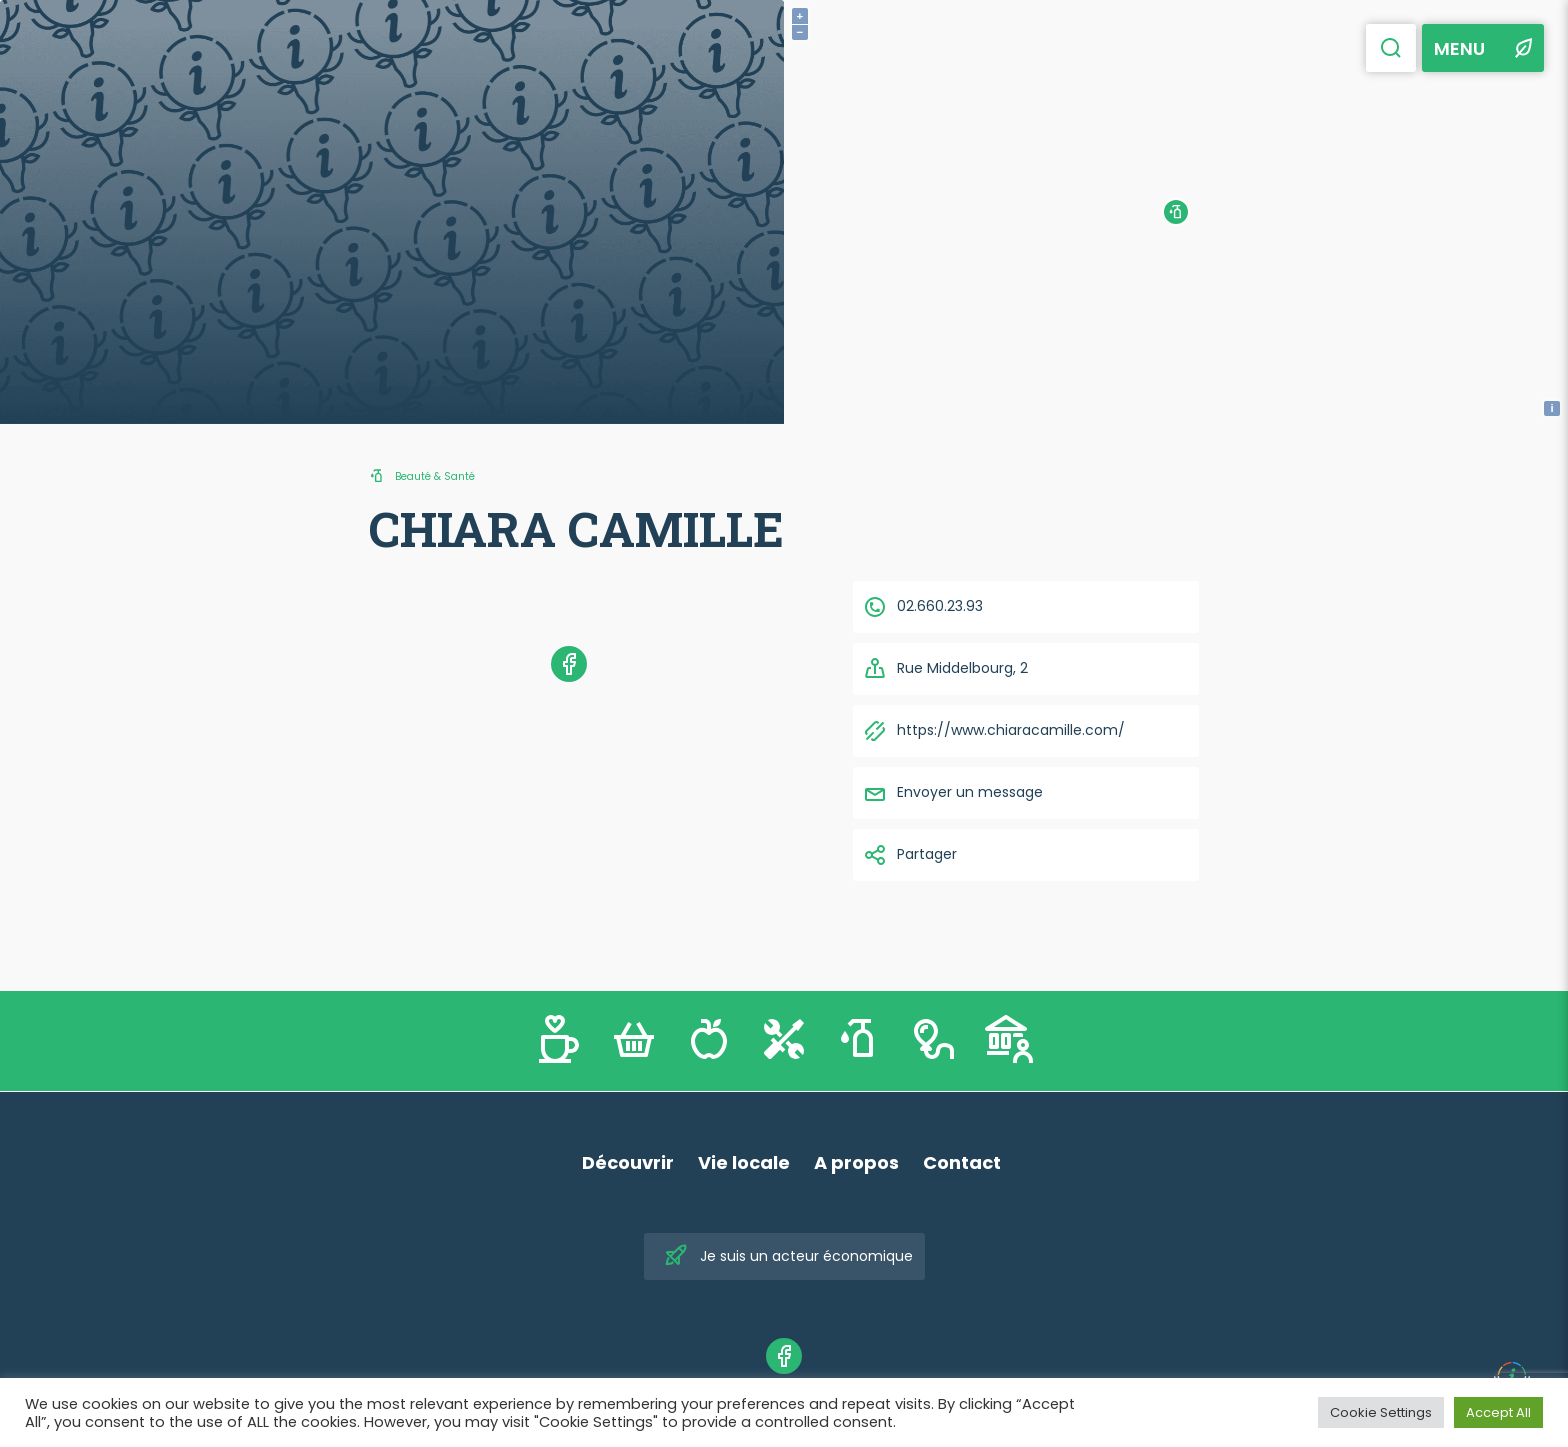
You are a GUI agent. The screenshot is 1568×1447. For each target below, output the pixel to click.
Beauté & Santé (435, 476)
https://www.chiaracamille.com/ (994, 731)
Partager (910, 855)
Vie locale (744, 1162)
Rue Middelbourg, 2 (945, 669)
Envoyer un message (953, 793)
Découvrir (628, 1162)
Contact (962, 1162)
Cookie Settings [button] (1381, 1412)
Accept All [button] (1498, 1412)
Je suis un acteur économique (788, 1256)
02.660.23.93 (923, 607)
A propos (856, 1162)
